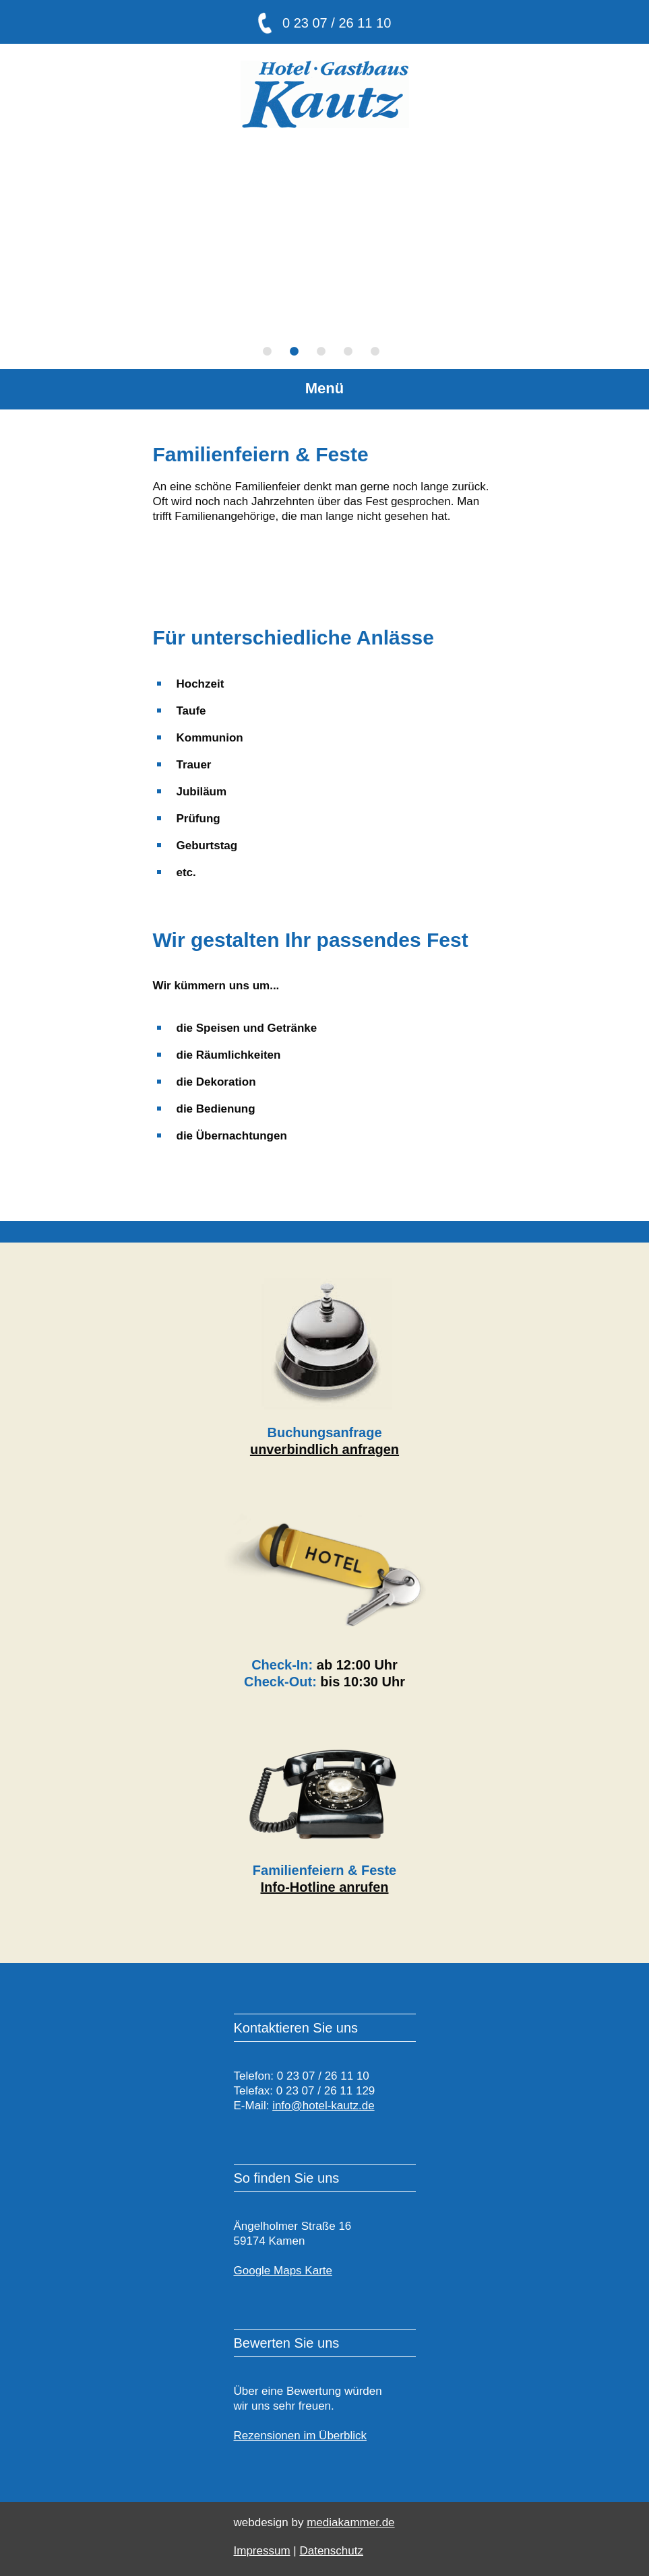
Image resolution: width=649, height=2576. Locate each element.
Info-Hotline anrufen (325, 1887)
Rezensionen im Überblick (300, 2435)
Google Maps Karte (283, 2270)
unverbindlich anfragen (324, 1449)
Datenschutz (331, 2550)
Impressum (262, 2550)
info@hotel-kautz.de (323, 2105)
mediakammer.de (350, 2522)
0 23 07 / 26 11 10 (336, 22)
